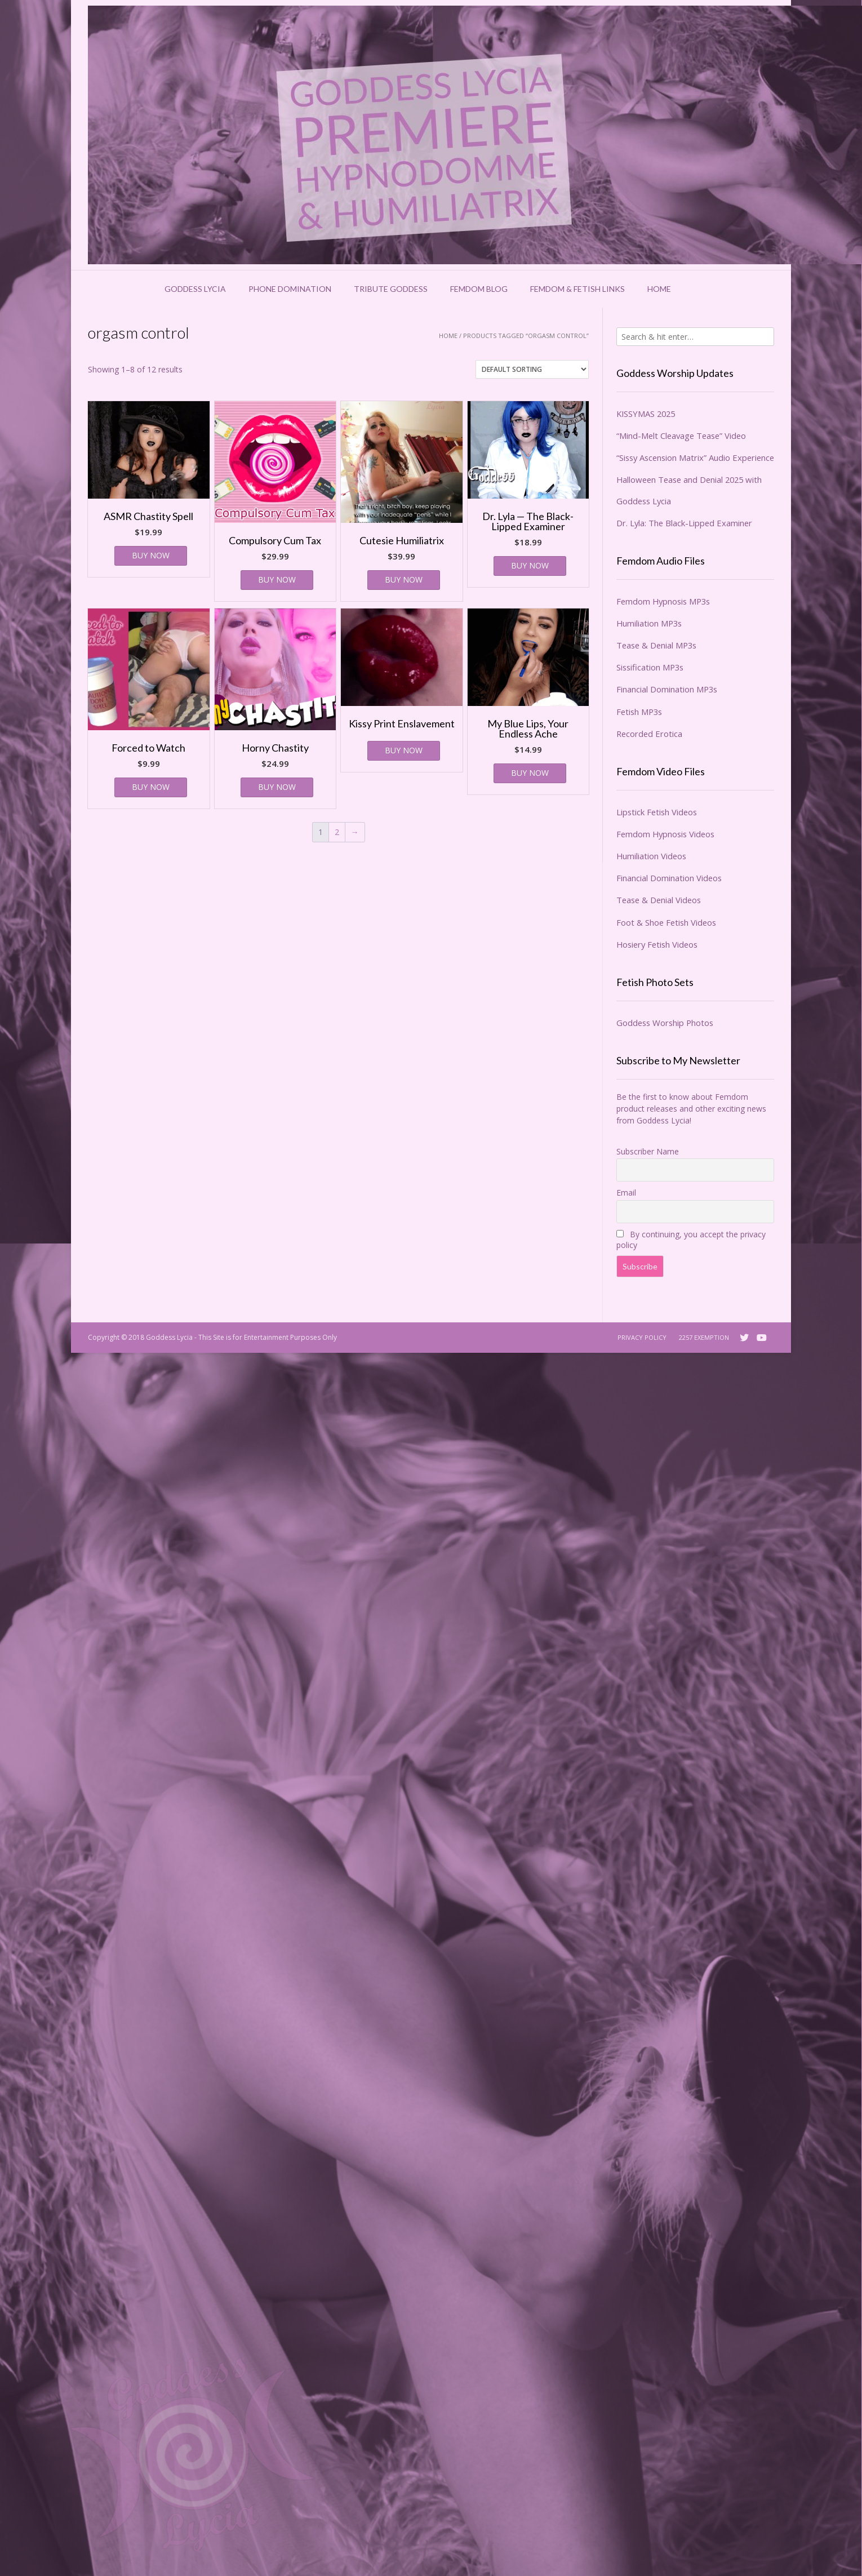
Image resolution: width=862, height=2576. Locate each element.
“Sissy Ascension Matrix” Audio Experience (695, 457)
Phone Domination (289, 289)
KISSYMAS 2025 (645, 413)
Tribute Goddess (391, 289)
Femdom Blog (479, 289)
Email (626, 1192)
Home (659, 289)
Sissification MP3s (649, 667)
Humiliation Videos (651, 855)
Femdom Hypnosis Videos (665, 834)
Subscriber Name (647, 1151)
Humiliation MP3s (649, 623)
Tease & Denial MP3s (656, 645)
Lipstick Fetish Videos (656, 812)
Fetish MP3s (639, 711)
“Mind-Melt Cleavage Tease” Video (681, 435)
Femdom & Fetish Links (577, 289)
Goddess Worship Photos (664, 1022)
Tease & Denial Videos (658, 899)
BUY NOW (151, 555)
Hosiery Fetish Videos (656, 944)
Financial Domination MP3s (666, 689)
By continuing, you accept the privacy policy (691, 1239)
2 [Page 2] (337, 832)
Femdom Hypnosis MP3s (663, 601)
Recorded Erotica (649, 733)
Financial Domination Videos (669, 877)
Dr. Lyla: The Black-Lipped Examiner (684, 522)
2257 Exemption (704, 1337)
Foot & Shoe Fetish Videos (666, 922)
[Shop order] (532, 369)
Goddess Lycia (195, 289)
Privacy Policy (642, 1337)
